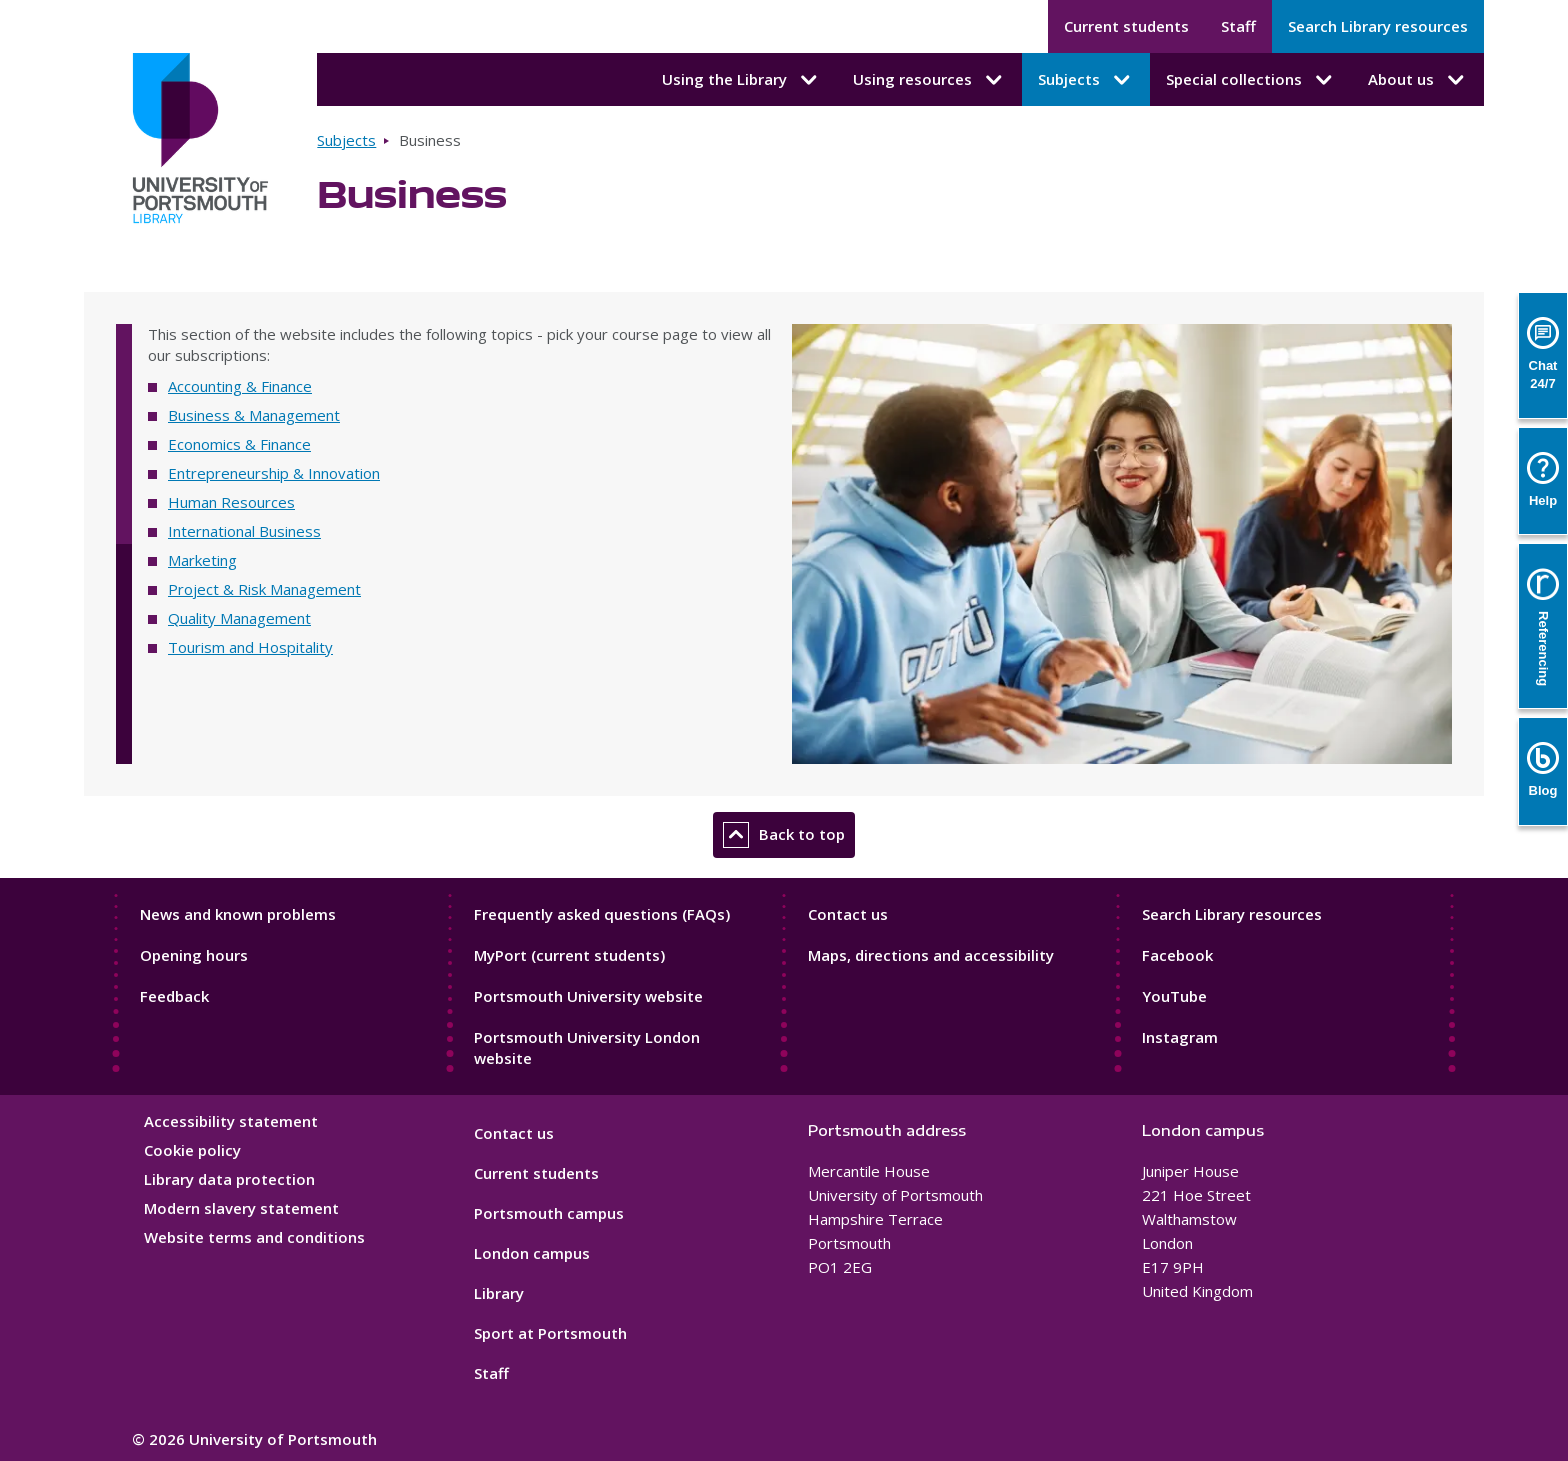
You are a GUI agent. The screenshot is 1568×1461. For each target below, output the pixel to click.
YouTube (1174, 996)
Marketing (202, 560)
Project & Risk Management (264, 589)
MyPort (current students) (569, 955)
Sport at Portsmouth (550, 1333)
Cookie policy (192, 1150)
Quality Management (239, 618)
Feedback (174, 996)
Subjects (346, 140)
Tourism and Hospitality (250, 647)
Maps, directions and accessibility (931, 955)
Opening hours (194, 955)
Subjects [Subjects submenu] (1086, 80)
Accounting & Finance (240, 386)
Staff (1238, 26)
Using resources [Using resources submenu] (929, 80)
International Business (244, 531)
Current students (1126, 26)
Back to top (784, 835)
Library (499, 1293)
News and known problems (238, 914)
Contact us (848, 914)
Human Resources (231, 502)
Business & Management (254, 415)
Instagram (1180, 1037)
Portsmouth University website (588, 996)
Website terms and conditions (254, 1237)
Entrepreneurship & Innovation (274, 473)
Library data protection (229, 1179)
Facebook (1177, 955)
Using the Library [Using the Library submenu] (741, 80)
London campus (532, 1253)
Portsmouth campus (549, 1213)
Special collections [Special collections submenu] (1251, 80)
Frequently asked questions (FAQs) (602, 914)
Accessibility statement (231, 1121)
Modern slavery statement (241, 1208)
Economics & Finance (239, 444)
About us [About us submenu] (1418, 80)
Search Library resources (1378, 26)
